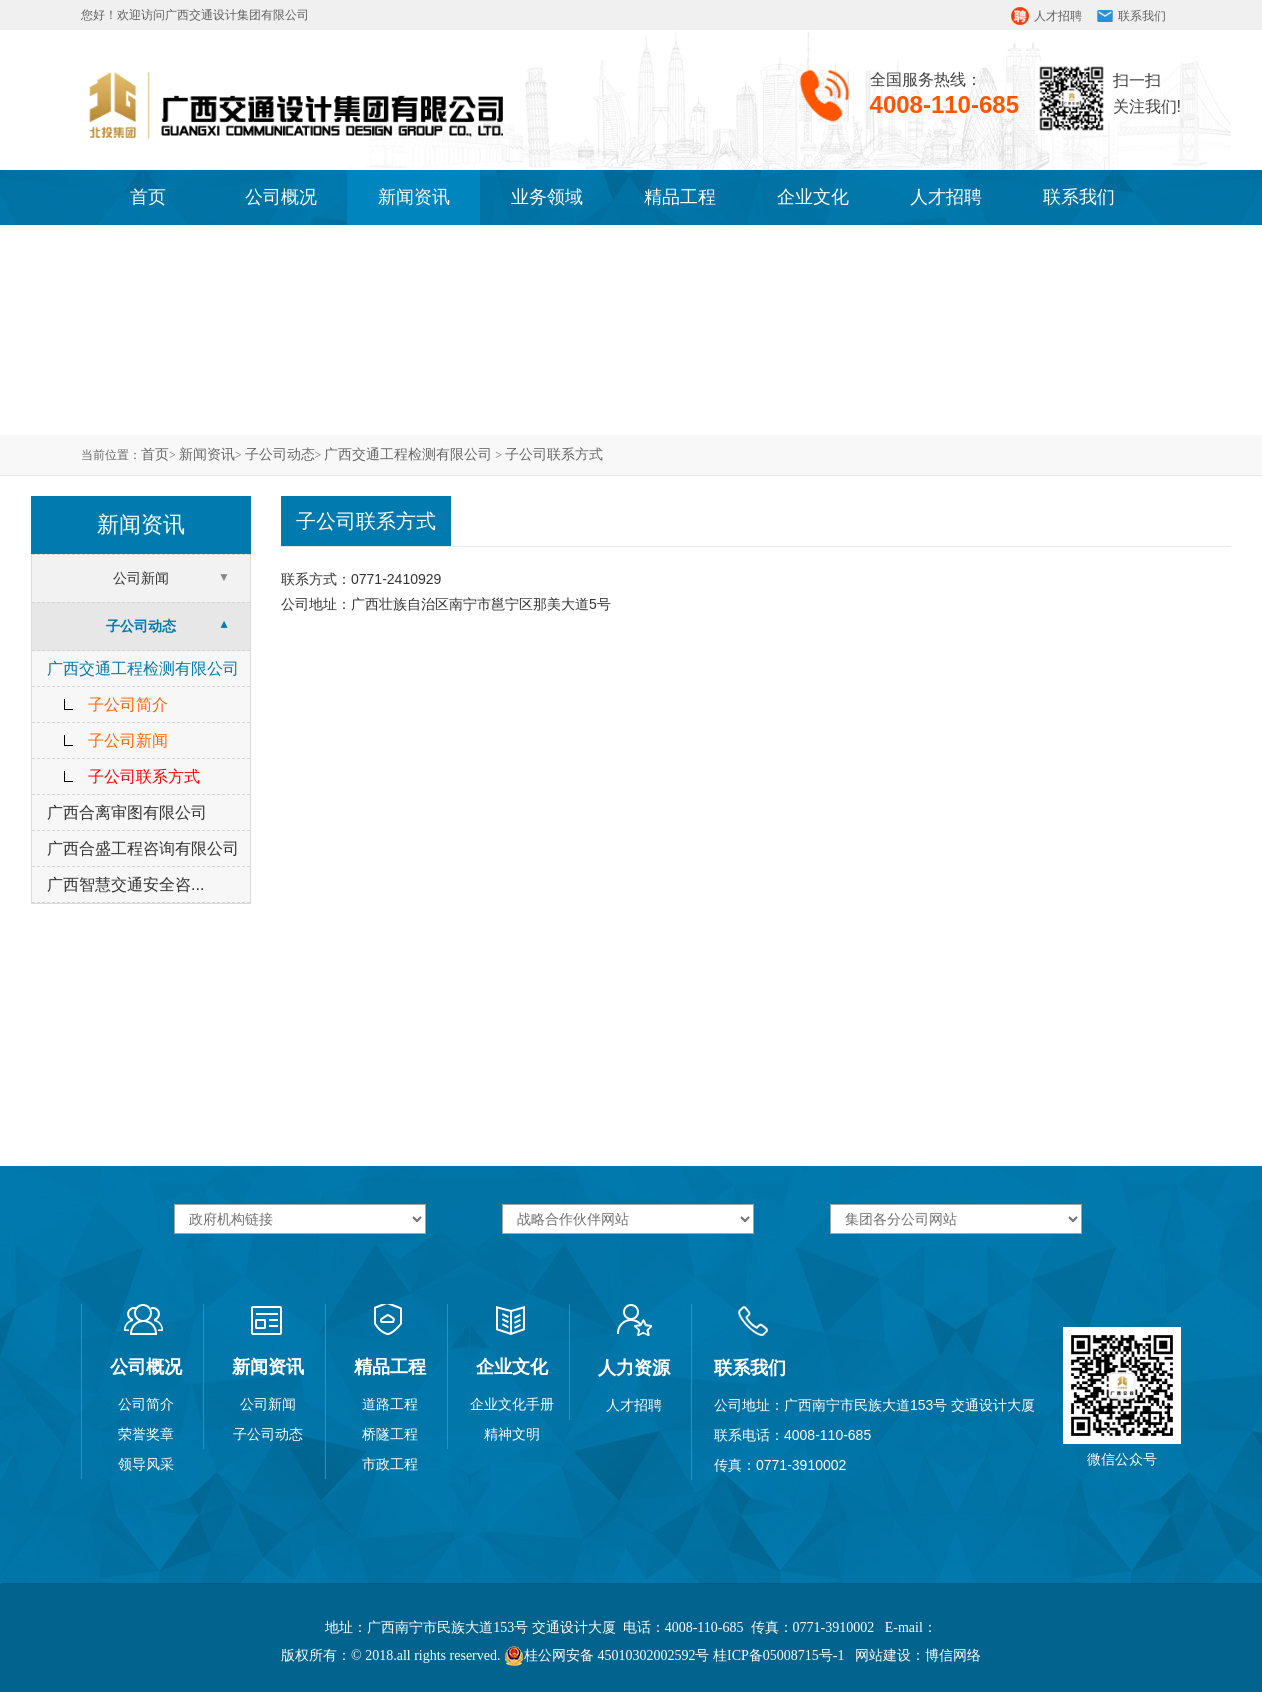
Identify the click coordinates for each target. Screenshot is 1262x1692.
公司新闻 (141, 578)
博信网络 (953, 1655)
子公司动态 (280, 454)
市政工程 (390, 1464)
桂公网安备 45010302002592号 (607, 1656)
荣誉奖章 (146, 1434)
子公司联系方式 (554, 454)
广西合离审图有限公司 (127, 812)
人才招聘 (1058, 16)
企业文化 (813, 197)
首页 (148, 197)
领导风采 (146, 1464)
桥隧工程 (390, 1434)
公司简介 (146, 1404)
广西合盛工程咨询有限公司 (143, 848)
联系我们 (1142, 16)
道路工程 (390, 1404)
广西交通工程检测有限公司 (408, 454)
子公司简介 (128, 704)
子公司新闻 (128, 740)
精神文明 (512, 1434)
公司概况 (281, 197)
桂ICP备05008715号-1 (778, 1655)
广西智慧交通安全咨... (125, 884)
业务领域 (547, 197)
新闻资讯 (414, 197)
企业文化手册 (512, 1404)
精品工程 (680, 197)
